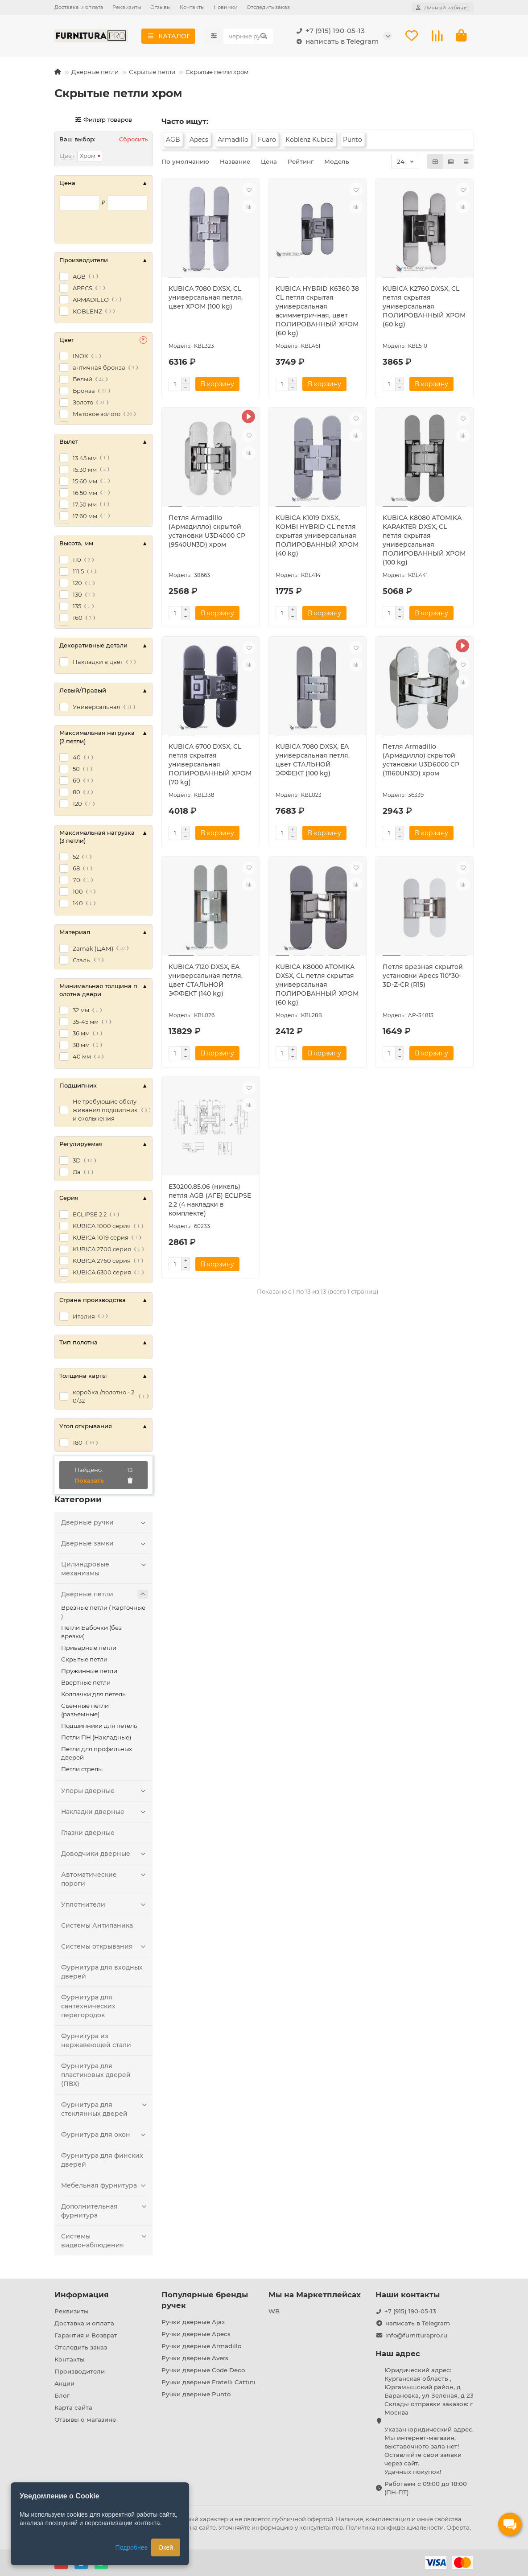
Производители (79, 2371)
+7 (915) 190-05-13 (329, 31)
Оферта (458, 2527)
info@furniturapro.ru (416, 2335)
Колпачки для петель (93, 1695)
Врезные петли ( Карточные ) (103, 1613)
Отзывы (160, 7)
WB (274, 2311)
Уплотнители (104, 1905)
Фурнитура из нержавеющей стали (96, 2041)
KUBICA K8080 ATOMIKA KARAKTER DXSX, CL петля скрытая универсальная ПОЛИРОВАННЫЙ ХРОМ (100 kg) (424, 541)
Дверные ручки (104, 1523)
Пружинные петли (89, 1672)
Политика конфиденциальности (395, 2527)
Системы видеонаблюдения (104, 2241)
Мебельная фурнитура (104, 2186)
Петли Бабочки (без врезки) (91, 1633)
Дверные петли (95, 73)
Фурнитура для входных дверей (102, 1973)
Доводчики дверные (104, 1855)
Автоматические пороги (104, 1880)
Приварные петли (88, 1649)
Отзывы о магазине (85, 2420)
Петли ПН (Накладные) (96, 1738)
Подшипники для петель (99, 1727)
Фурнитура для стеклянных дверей (104, 2110)
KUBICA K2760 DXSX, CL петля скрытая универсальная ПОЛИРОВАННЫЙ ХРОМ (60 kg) (424, 308)
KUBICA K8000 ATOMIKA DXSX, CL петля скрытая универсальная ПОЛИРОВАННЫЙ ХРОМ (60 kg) (317, 985)
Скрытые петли (152, 73)
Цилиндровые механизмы (104, 1570)
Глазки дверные (88, 1834)
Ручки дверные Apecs (196, 2334)
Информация (81, 2295)
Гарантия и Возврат (85, 2335)
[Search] (248, 36)
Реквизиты (126, 7)
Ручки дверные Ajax (193, 2322)
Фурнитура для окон (104, 2135)
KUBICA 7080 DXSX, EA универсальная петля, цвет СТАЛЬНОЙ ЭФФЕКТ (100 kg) (313, 761)
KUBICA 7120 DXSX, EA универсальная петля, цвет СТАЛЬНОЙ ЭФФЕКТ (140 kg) (206, 981)
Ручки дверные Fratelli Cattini (208, 2382)
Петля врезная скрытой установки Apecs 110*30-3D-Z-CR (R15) (423, 976)
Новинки (226, 7)
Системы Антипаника (97, 1927)
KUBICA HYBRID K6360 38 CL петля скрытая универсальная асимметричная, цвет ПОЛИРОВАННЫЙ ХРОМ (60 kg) (317, 312)
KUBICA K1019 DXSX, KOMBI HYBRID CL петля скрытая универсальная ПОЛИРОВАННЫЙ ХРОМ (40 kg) (317, 536)
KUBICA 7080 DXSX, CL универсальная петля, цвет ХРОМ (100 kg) (206, 299)
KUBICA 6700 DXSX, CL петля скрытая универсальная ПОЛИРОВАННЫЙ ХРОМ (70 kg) (210, 765)
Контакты (192, 7)
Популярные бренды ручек (204, 2300)
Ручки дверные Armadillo (201, 2346)
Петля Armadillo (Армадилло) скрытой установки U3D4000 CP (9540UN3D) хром (207, 532)
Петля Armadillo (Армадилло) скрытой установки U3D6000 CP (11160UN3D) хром (421, 761)
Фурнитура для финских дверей (102, 2161)
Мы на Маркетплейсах (314, 2295)
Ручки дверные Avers (194, 2358)
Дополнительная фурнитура (104, 2212)
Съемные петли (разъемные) (85, 1711)
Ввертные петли (86, 1683)
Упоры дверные (104, 1792)
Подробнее (132, 2547)
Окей (165, 2547)
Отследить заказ (268, 7)
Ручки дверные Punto (196, 2394)
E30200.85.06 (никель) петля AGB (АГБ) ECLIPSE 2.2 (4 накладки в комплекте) (210, 1201)
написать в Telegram (336, 42)
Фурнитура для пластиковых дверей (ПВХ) (96, 2076)
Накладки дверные (104, 1813)
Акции (64, 2383)
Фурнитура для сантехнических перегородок (88, 2007)
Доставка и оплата (78, 7)
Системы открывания (104, 1947)
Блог (62, 2395)
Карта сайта (73, 2407)
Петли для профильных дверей (96, 1754)
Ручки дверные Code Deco (203, 2370)
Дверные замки (104, 1544)
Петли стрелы (82, 1770)
